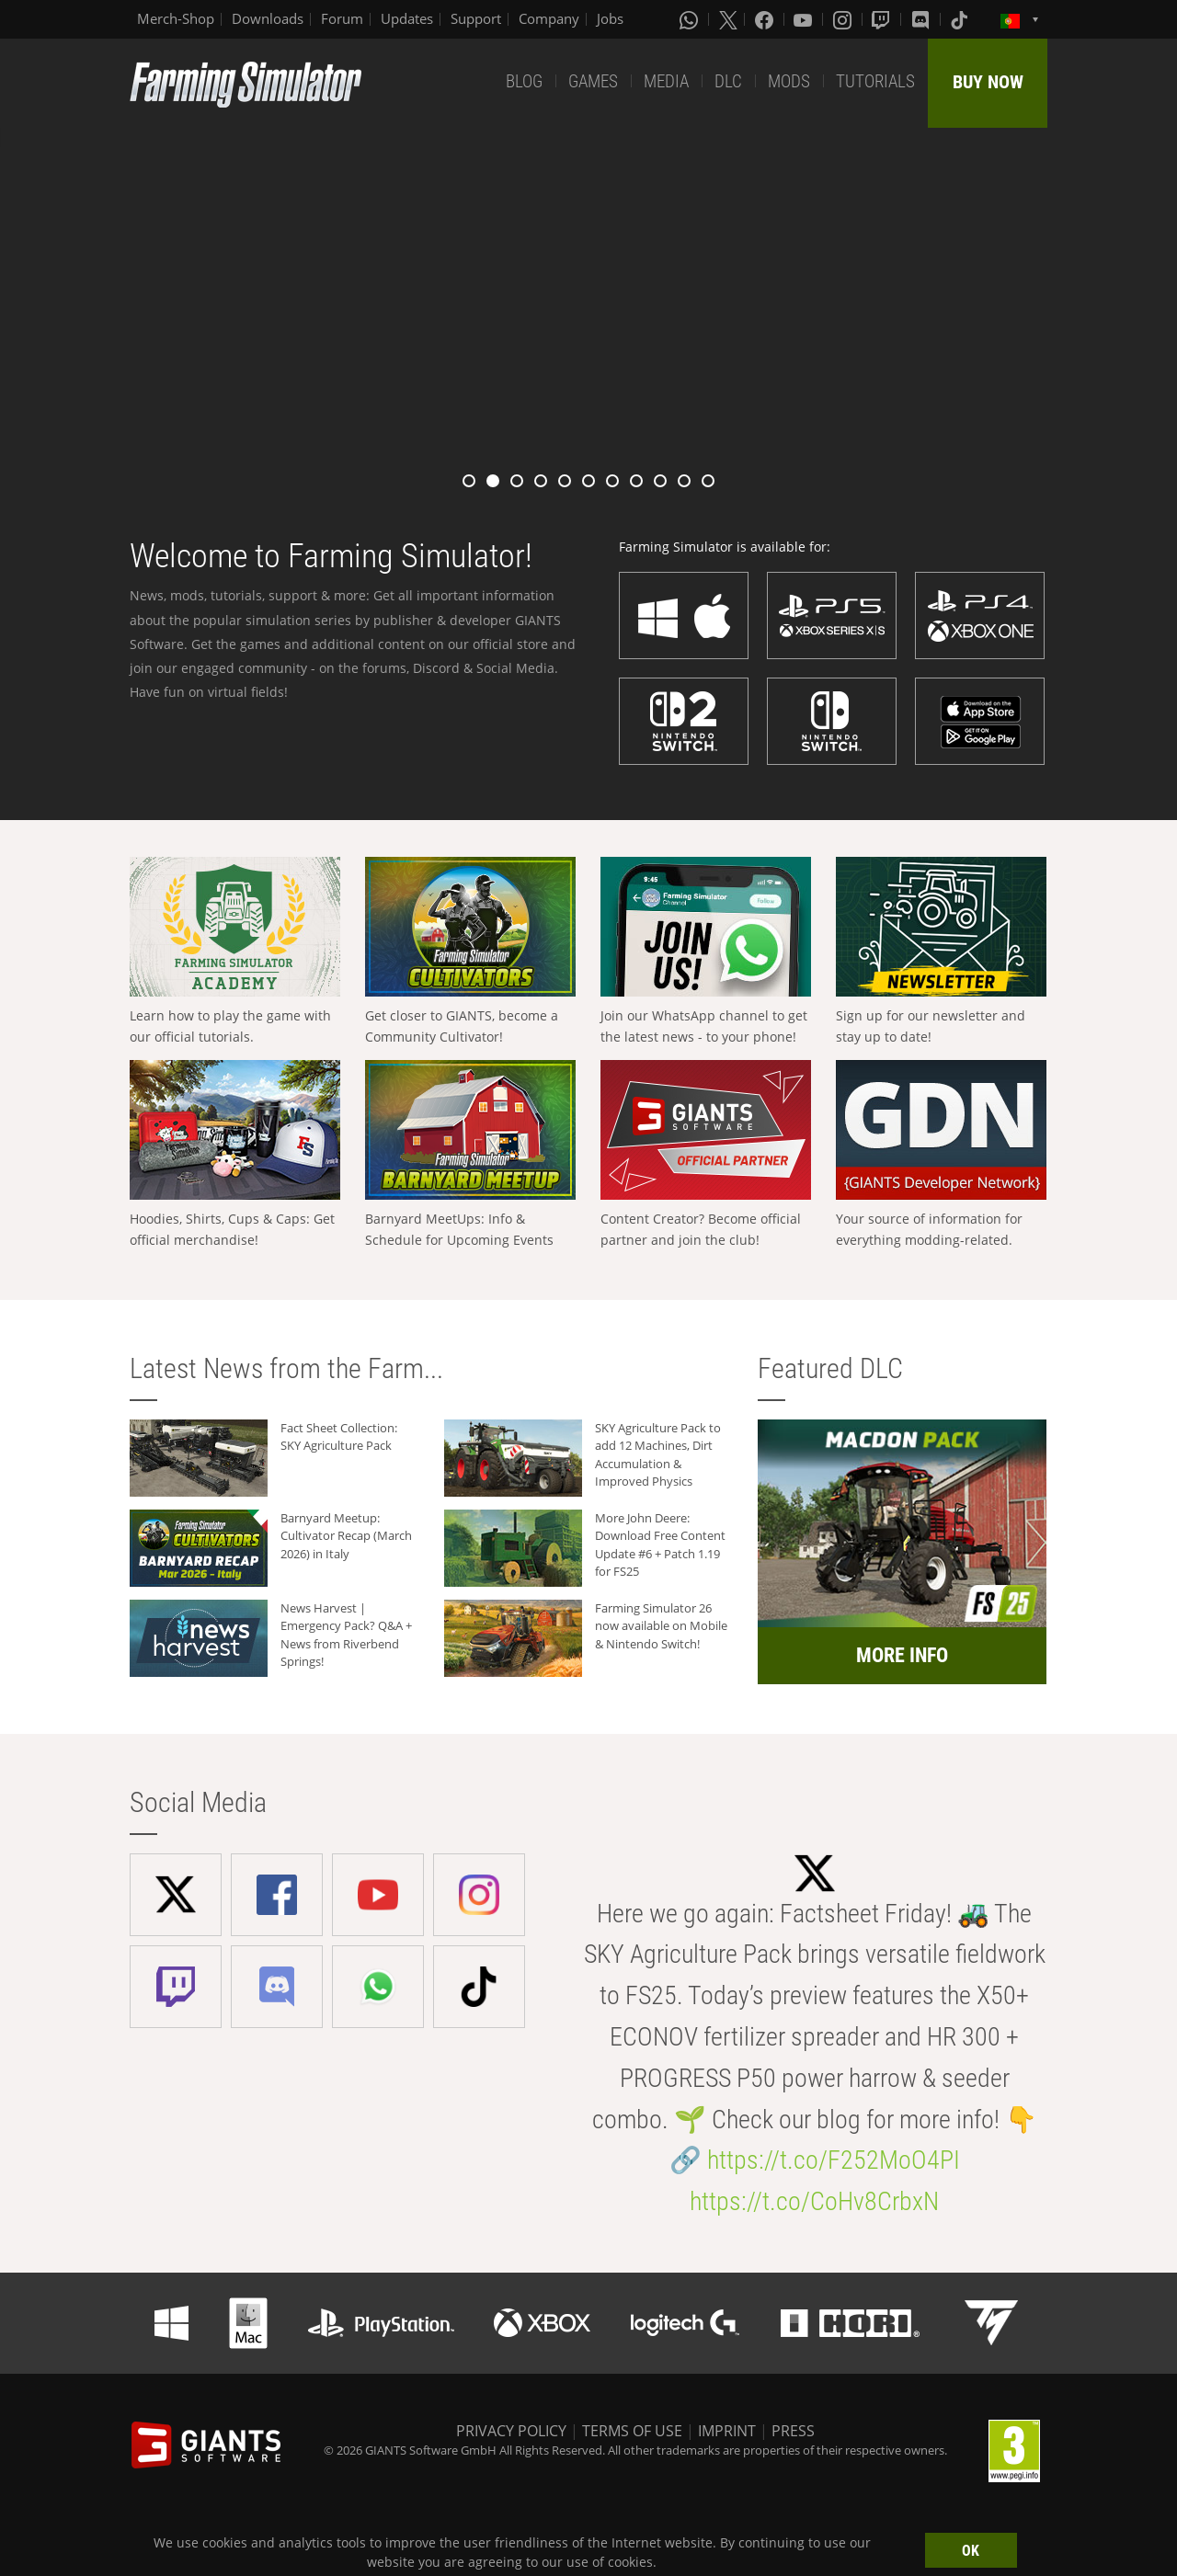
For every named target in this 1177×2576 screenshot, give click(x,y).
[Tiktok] (961, 19)
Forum (342, 18)
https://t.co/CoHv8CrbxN (814, 2201)
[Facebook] (766, 19)
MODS (789, 81)
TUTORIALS (875, 81)
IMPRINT (727, 2431)
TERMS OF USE (632, 2431)
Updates (407, 18)
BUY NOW (988, 82)
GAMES (593, 81)
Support (476, 18)
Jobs (610, 18)
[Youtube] (805, 19)
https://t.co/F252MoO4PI (833, 2160)
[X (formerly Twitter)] (728, 19)
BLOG (524, 81)
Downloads (267, 18)
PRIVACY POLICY (511, 2431)
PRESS (793, 2431)
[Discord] (922, 19)
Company (549, 18)
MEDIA (666, 81)
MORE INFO (902, 1655)
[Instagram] (844, 19)
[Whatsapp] (691, 19)
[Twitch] (883, 19)
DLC (728, 81)
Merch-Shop (175, 18)
